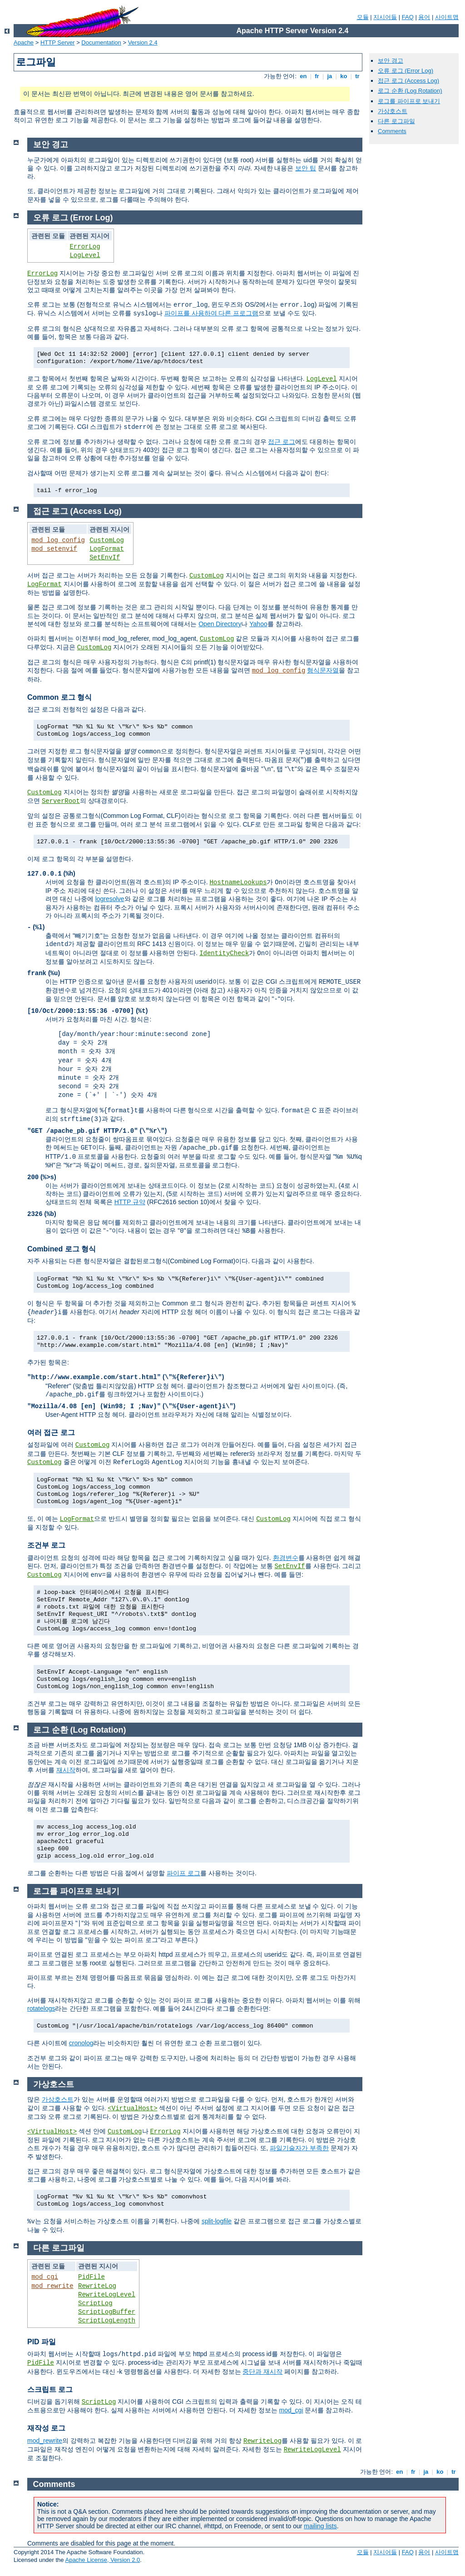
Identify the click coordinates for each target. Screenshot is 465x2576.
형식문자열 (323, 670)
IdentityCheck (224, 953)
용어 (424, 17)
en (303, 76)
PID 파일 (41, 2342)
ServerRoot (61, 801)
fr (317, 76)
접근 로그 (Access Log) (408, 80)
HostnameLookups (238, 882)
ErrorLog (84, 246)
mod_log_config (58, 540)
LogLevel (84, 255)
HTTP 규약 (129, 1202)
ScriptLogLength (106, 2320)
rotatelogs (41, 2008)
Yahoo (258, 624)
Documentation (101, 42)
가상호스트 (392, 111)
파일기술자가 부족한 (299, 2148)
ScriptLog (95, 2303)
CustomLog (106, 540)
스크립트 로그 (50, 2389)
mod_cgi (44, 2277)
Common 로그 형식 (59, 697)
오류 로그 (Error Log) (405, 70)
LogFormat (106, 549)
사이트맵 (447, 17)
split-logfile (217, 2221)
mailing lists (320, 2526)
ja (330, 76)
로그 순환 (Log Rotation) (410, 90)
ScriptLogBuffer (106, 2312)
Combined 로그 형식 (61, 1249)
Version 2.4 (143, 42)
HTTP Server (57, 42)
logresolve (109, 898)
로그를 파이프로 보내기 (409, 101)
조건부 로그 (46, 1545)
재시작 (65, 1770)
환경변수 (285, 1557)
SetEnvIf (104, 557)
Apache (24, 42)
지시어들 (385, 17)
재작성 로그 (46, 2428)
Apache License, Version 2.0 (102, 2559)
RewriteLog (97, 2286)
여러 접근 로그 (51, 1432)
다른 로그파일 (396, 121)
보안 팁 (305, 168)
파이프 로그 (183, 1873)
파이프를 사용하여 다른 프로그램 (211, 313)
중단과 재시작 (262, 2371)
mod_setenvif (54, 549)
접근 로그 (281, 441)
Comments (392, 131)
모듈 (363, 17)
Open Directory (219, 624)
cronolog (81, 2043)
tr (357, 76)
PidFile (91, 2277)
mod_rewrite (52, 2286)
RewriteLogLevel (106, 2294)
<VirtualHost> (132, 2108)
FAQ (408, 17)
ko (344, 76)
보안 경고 (390, 60)
